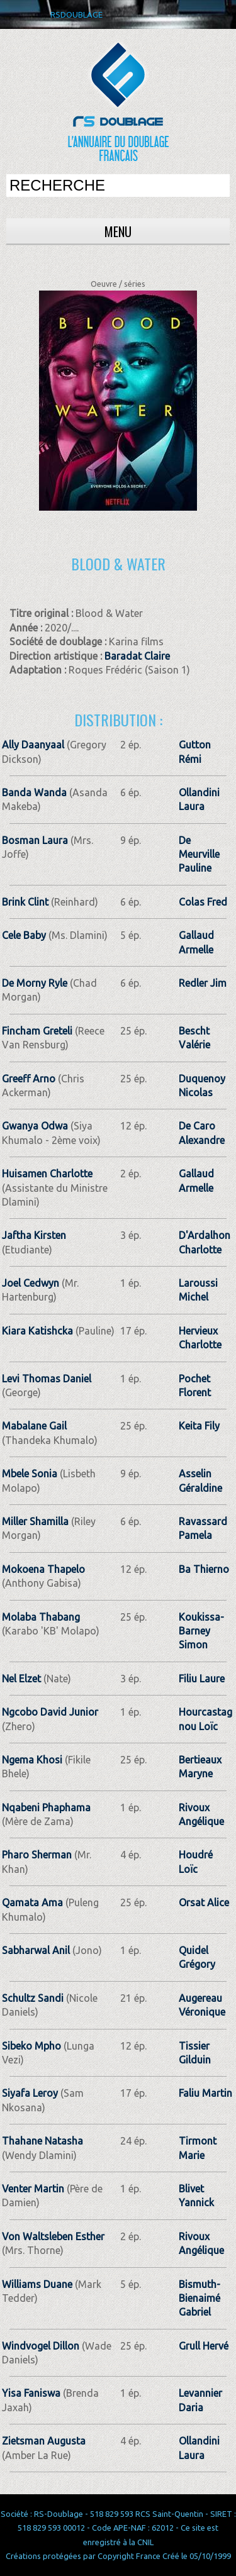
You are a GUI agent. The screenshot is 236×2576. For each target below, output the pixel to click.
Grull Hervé (203, 2345)
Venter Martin (33, 2188)
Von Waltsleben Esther (53, 2236)
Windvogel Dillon (40, 2345)
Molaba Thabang (41, 1617)
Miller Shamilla (35, 1521)
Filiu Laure (202, 1678)
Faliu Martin (205, 2093)
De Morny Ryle (34, 983)
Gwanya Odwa (35, 1125)
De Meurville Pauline (199, 854)
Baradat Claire (137, 656)
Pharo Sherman (37, 1854)
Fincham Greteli (37, 1030)
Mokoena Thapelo (43, 1569)
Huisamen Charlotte (47, 1173)
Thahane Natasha (42, 2140)
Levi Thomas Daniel (46, 1378)
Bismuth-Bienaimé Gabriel (199, 2298)
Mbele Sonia (29, 1473)
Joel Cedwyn (30, 1283)
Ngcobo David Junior (50, 1712)
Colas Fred (203, 902)
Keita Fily (199, 1425)
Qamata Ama (32, 1902)
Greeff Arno (28, 1078)
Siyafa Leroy (30, 2093)
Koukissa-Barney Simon (201, 1631)
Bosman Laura (35, 840)
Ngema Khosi (32, 1759)
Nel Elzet (21, 1678)
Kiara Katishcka (37, 1330)
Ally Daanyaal (33, 744)
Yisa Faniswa (31, 2393)
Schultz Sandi (33, 1998)
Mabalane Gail (34, 1425)
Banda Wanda (34, 792)
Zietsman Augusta (44, 2440)
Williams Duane (37, 2284)
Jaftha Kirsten (34, 1235)
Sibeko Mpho (31, 2045)
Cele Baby (24, 935)
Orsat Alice (204, 1902)
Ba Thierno (204, 1569)
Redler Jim (203, 983)
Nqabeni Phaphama (46, 1807)
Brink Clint (25, 902)
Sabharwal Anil (36, 1950)
